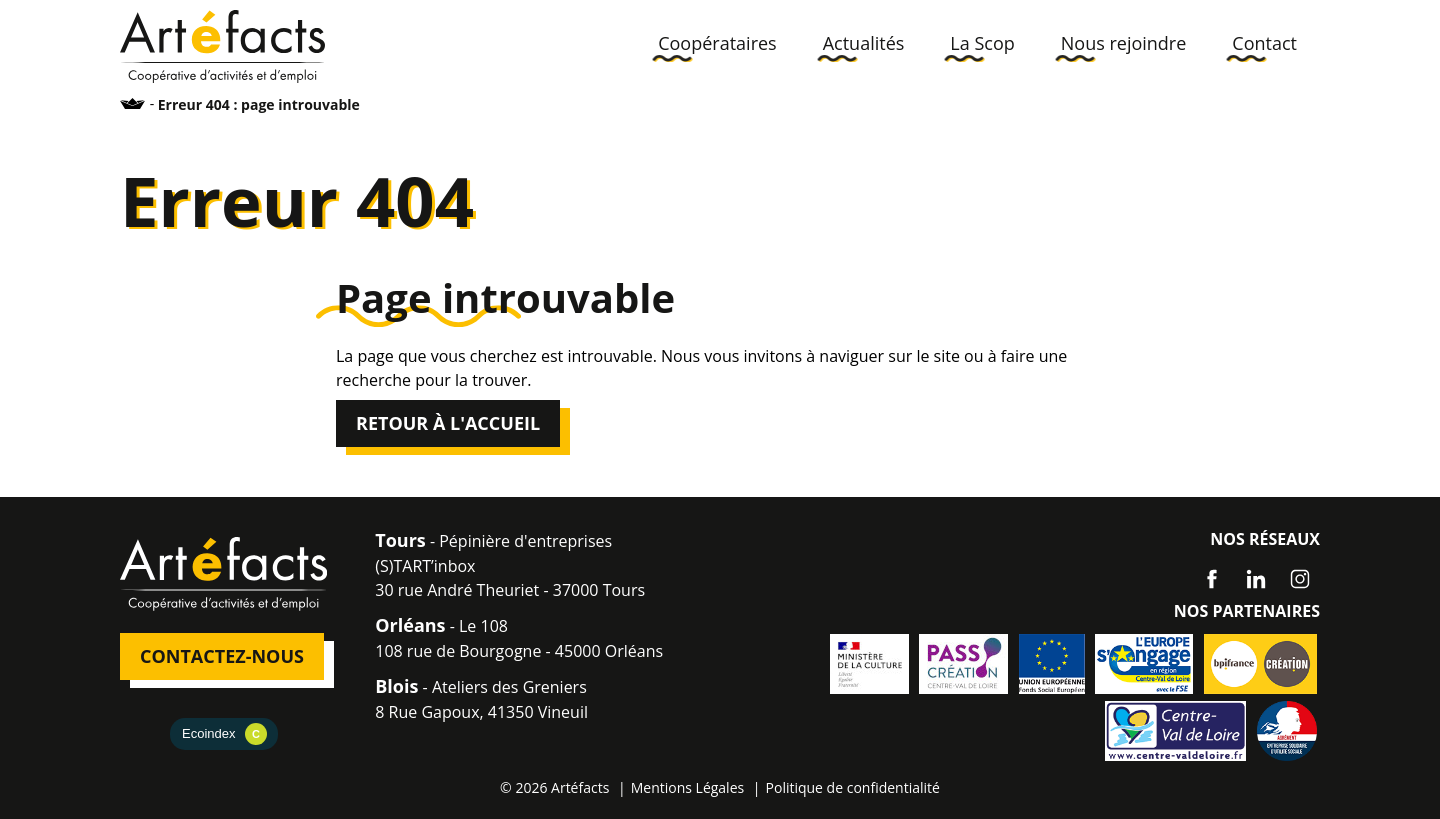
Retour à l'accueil (448, 423)
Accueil (133, 103)
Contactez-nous (222, 656)
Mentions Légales (688, 787)
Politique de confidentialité (853, 787)
